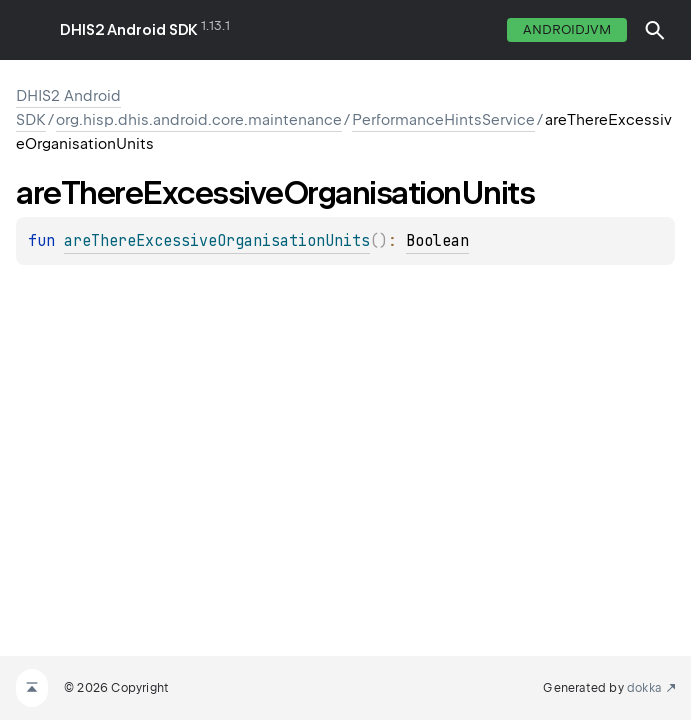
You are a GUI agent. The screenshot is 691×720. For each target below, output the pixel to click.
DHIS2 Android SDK (129, 30)
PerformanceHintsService (443, 120)
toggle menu (30, 30)
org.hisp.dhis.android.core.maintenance (199, 120)
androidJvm (567, 29)
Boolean (437, 241)
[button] (655, 30)
